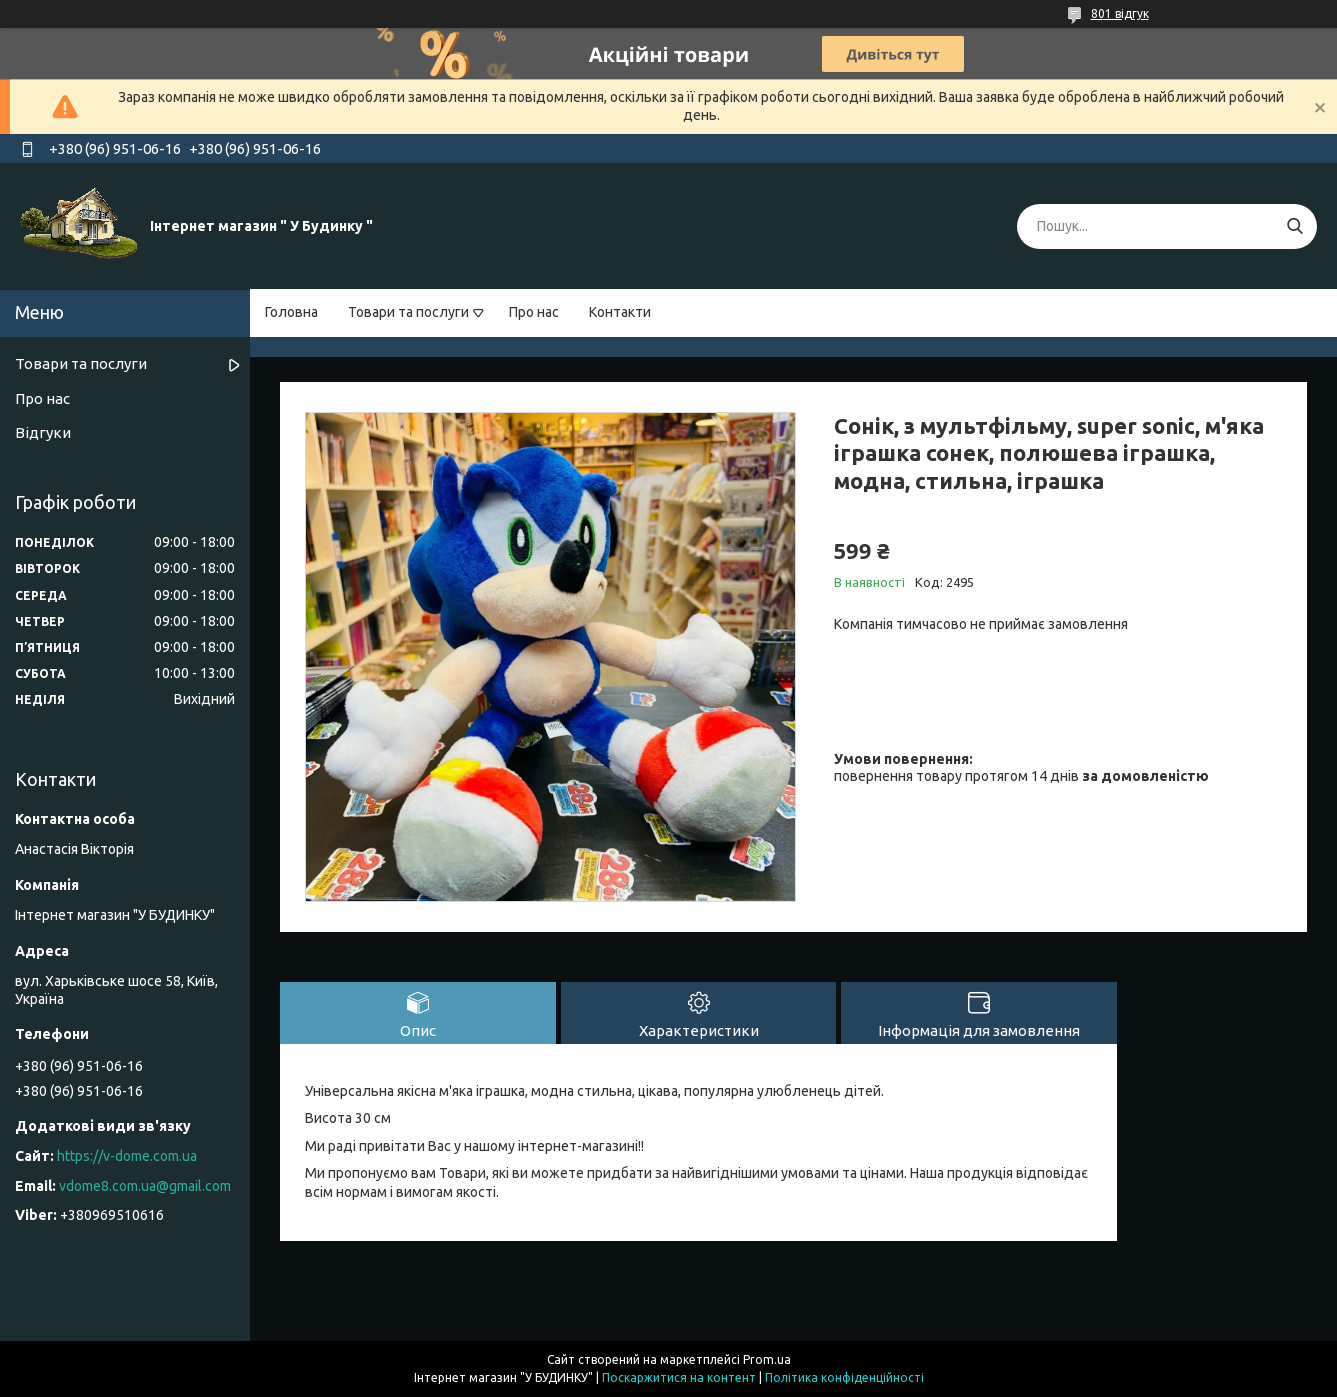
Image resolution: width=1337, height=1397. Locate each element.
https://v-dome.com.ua (127, 1156)
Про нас (534, 312)
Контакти (620, 312)
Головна (291, 312)
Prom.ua (767, 1359)
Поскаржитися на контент (679, 1377)
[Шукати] (1294, 226)
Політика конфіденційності (844, 1377)
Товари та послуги (408, 312)
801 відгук (1120, 13)
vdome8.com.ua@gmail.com (145, 1186)
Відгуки (43, 432)
